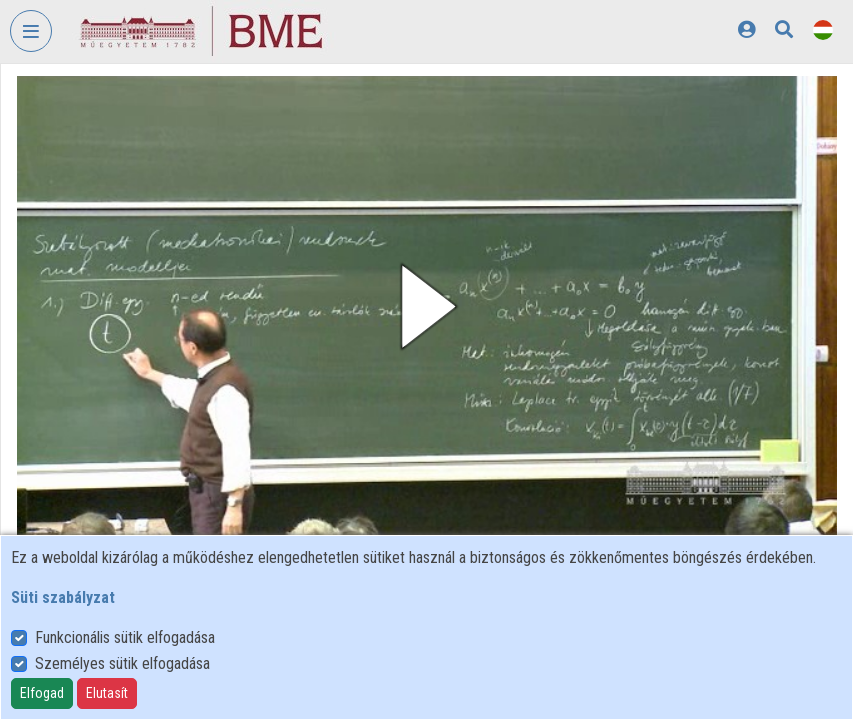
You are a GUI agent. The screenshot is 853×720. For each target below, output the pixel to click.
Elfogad (42, 693)
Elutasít (107, 693)
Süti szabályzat (63, 597)
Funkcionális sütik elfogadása (125, 637)
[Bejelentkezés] (746, 29)
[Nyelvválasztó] (823, 29)
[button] (427, 306)
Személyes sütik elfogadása (122, 663)
